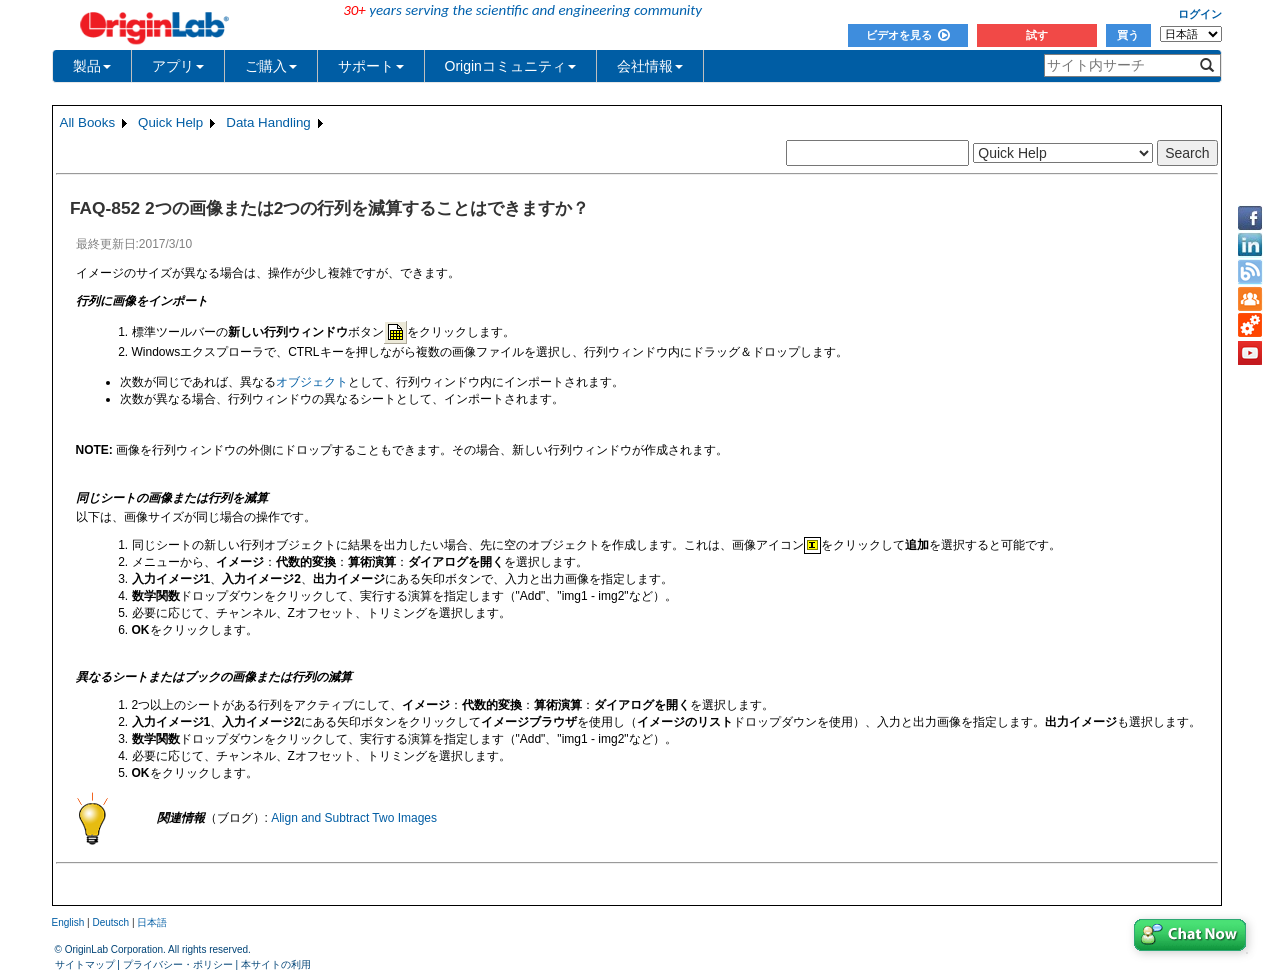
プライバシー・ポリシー (178, 964)
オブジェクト (312, 382)
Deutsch (110, 922)
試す (1037, 35)
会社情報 (650, 66)
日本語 (152, 922)
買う (1128, 35)
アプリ (178, 66)
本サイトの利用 (276, 964)
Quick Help (170, 122)
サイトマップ (85, 964)
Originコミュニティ (510, 66)
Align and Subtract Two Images (354, 818)
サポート (371, 66)
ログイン (1200, 14)
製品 (92, 66)
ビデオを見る (908, 35)
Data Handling (268, 122)
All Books (88, 122)
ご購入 (271, 66)
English (68, 922)
